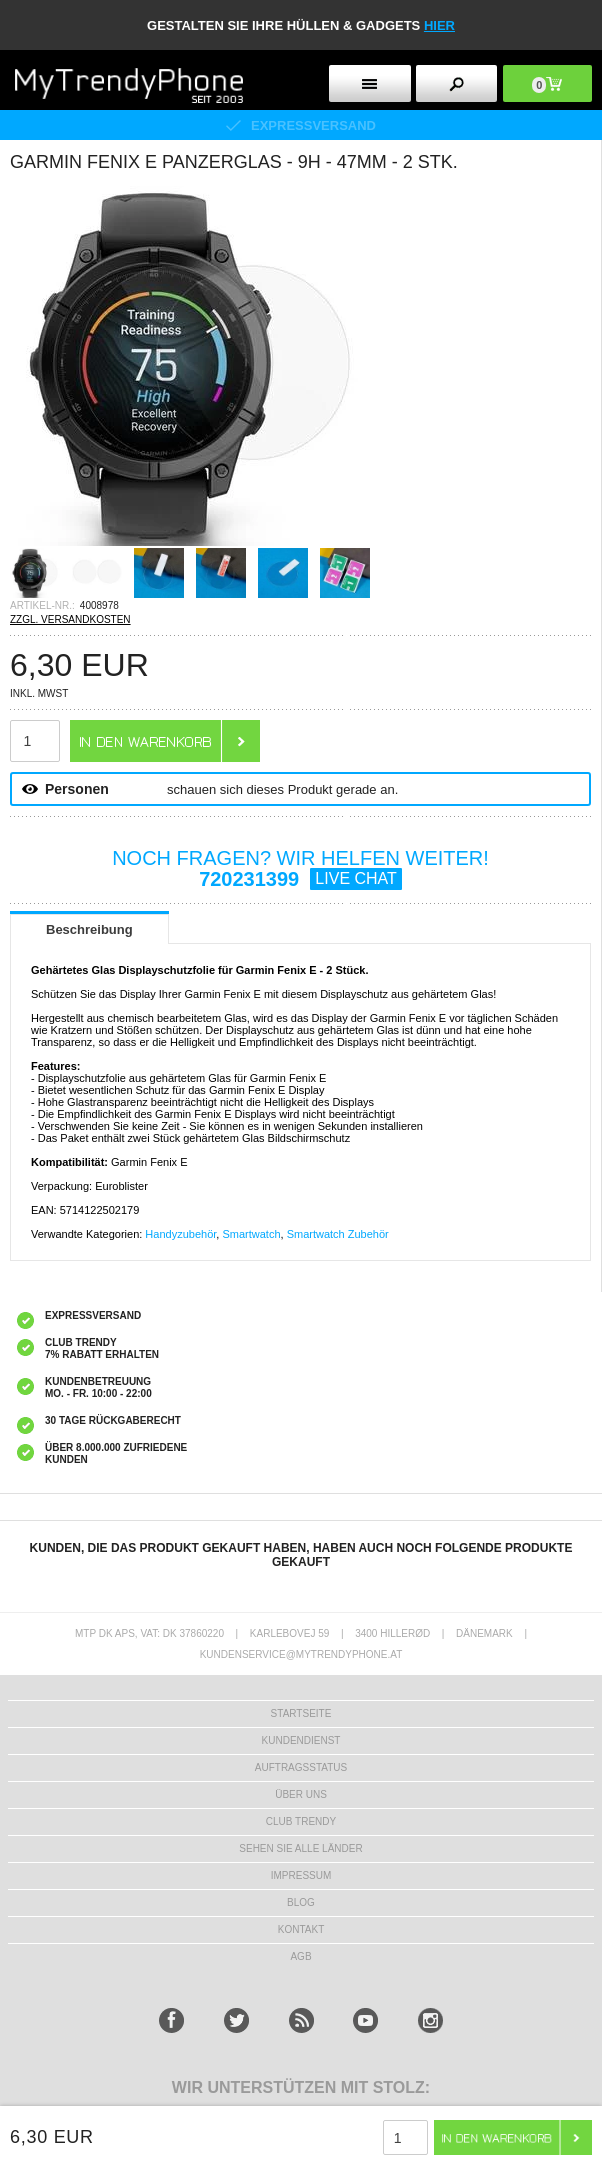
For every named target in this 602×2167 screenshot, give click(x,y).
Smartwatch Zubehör (338, 1234)
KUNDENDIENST (301, 1740)
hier (439, 25)
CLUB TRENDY (301, 1821)
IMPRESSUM (301, 1875)
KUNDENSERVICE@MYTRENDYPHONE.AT (301, 1654)
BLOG (301, 1902)
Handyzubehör (180, 1234)
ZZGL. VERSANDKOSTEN (70, 619)
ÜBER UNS (301, 1794)
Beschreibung (89, 929)
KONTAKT (301, 1929)
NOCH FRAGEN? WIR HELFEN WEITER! (300, 868)
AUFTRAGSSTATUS (301, 1767)
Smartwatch (251, 1234)
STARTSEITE (301, 1713)
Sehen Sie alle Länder (300, 1848)
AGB (300, 1956)
